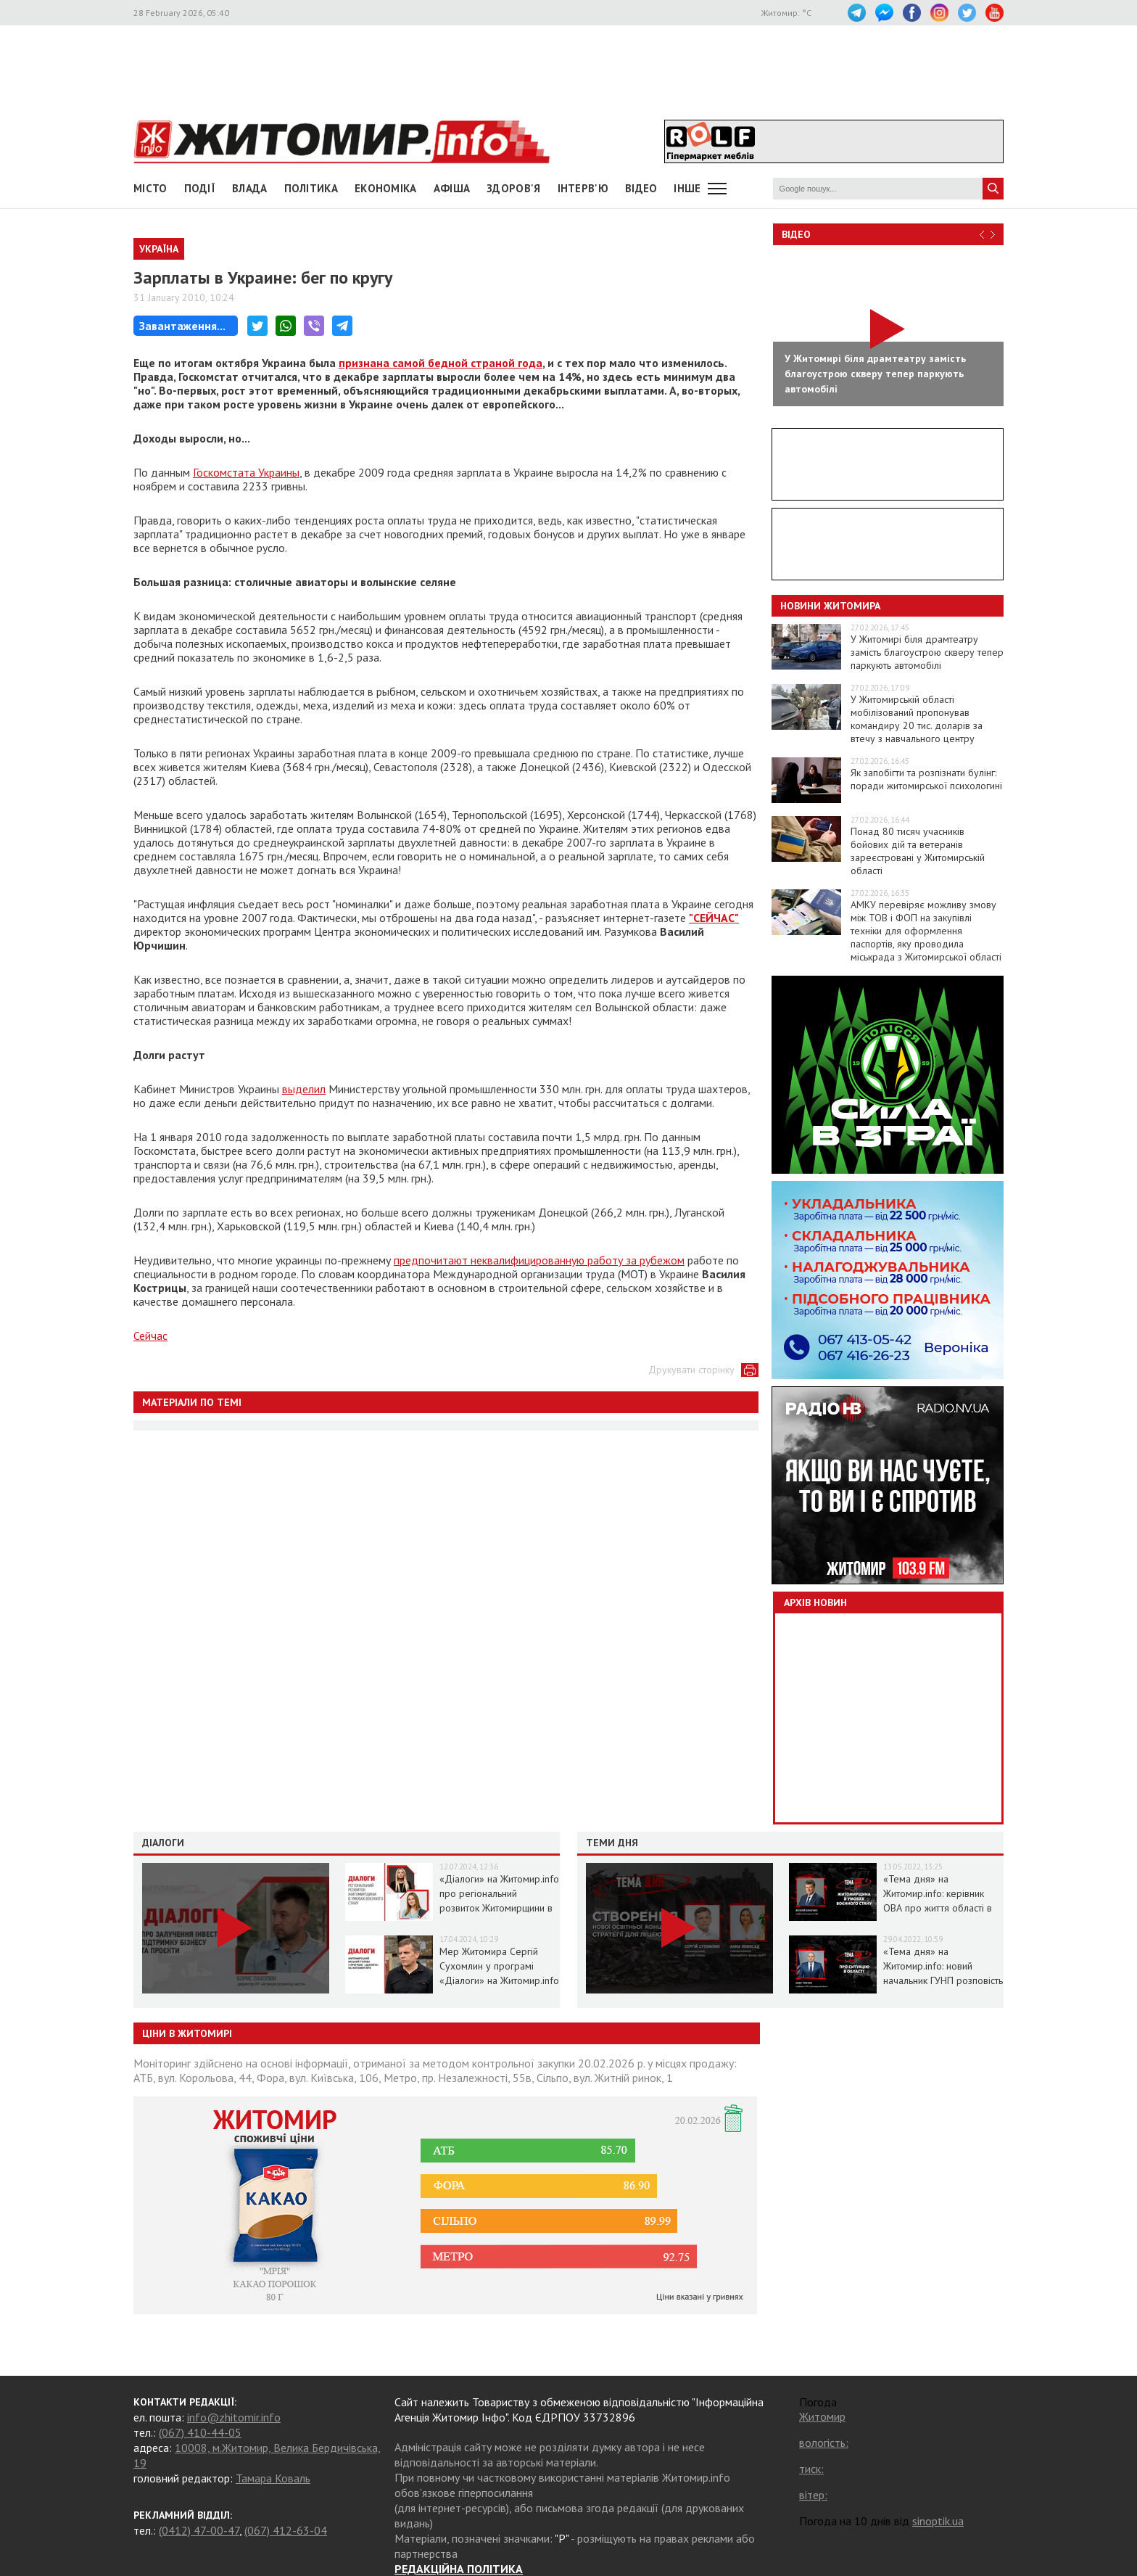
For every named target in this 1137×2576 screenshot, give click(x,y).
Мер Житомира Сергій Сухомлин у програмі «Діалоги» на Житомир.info (499, 1966)
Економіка (386, 188)
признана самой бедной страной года (440, 362)
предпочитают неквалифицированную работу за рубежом (539, 1260)
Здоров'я (513, 188)
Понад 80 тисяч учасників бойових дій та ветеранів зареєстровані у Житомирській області (918, 851)
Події (200, 188)
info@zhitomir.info (234, 2417)
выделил (304, 1089)
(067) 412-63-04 (285, 2530)
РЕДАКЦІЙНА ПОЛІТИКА (458, 2568)
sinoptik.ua (938, 2521)
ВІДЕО (641, 188)
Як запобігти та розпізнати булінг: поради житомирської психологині (926, 779)
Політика (311, 188)
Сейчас (150, 1335)
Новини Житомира (830, 605)
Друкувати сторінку (691, 1369)
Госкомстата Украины (246, 472)
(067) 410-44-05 (200, 2432)
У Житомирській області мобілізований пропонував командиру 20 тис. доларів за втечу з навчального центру (917, 719)
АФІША (452, 188)
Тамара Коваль (273, 2478)
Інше (687, 188)
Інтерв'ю (583, 188)
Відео (796, 234)
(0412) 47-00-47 (199, 2530)
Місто (150, 188)
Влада (250, 188)
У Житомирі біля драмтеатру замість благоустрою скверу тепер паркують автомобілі (927, 652)
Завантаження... (182, 325)
